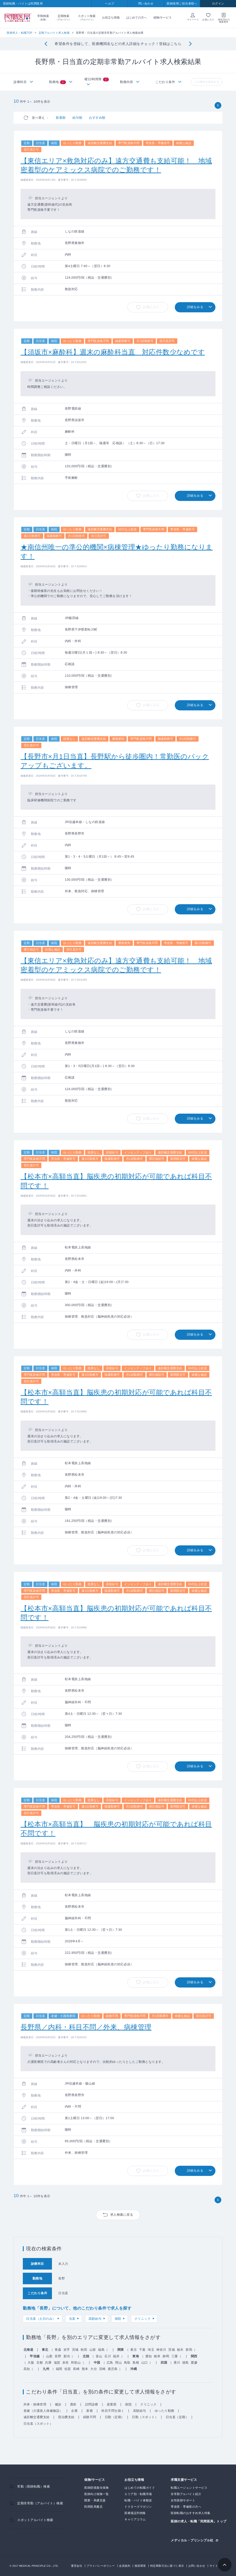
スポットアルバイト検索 (35, 2520)
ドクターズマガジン (138, 2506)
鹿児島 (113, 2369)
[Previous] (46, 44)
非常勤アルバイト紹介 (186, 2494)
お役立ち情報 (111, 17)
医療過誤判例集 (135, 2513)
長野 (58, 2356)
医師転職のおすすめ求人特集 (190, 2513)
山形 (92, 2349)
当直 (72, 2318)
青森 (58, 2349)
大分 (93, 2369)
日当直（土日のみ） (41, 2318)
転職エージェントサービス (189, 2487)
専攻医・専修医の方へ (186, 2506)
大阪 (31, 2362)
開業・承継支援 (95, 2500)
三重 (174, 2356)
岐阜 (157, 2356)
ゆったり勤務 (164, 2410)
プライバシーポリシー (100, 2565)
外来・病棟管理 (35, 2404)
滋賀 (57, 2362)
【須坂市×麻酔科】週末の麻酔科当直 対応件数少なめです (113, 352)
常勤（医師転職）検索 (33, 2486)
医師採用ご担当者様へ (182, 3)
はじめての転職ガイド (139, 2487)
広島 (110, 2362)
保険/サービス (162, 17)
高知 (26, 2369)
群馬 (189, 2349)
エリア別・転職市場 (138, 2494)
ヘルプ (109, 3)
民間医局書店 (93, 2506)
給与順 (77, 117)
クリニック (142, 2318)
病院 (118, 2318)
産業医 (112, 2404)
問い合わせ (146, 3)
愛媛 (194, 2362)
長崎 (76, 2369)
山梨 (49, 2356)
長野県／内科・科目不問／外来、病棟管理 (86, 2027)
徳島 (185, 2362)
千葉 (142, 2349)
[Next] (190, 44)
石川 (107, 2356)
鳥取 (127, 2362)
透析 (73, 2404)
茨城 (171, 2349)
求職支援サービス (184, 2479)
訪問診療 (91, 2404)
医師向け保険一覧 (96, 2494)
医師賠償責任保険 (96, 2487)
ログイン (218, 3)
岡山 (118, 2362)
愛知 (148, 2356)
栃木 (180, 2349)
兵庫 (48, 2362)
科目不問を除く (112, 2410)
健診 (58, 2404)
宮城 (75, 2349)
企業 (74, 2410)
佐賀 (67, 2369)
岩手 (66, 2349)
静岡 (166, 2356)
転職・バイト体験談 (138, 2500)
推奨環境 (140, 2565)
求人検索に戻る (121, 2214)
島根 (136, 2362)
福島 (101, 2349)
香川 (177, 2362)
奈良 (65, 2362)
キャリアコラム (135, 2519)
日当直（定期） (177, 2417)
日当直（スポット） (38, 2423)
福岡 (59, 2369)
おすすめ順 (97, 117)
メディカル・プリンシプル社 (192, 2540)
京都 (39, 2362)
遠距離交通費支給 (36, 2417)
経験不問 (89, 2417)
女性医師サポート (183, 2500)
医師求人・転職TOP (19, 32)
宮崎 (102, 2369)
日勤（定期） (114, 2417)
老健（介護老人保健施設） (43, 2410)
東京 (133, 2349)
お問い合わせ (196, 2565)
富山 (99, 2356)
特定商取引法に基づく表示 (167, 2565)
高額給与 (95, 2318)
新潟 (66, 2356)
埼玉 (151, 2349)
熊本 (85, 2369)
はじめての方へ (136, 17)
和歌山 (76, 2362)
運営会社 (76, 2565)
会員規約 (124, 2565)
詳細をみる (195, 307)
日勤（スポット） (145, 2417)
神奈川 (161, 2349)
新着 (89, 2410)
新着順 (61, 117)
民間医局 (18, 17)
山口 (144, 2362)
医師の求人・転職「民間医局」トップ (199, 2521)
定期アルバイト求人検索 (54, 32)
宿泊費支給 (66, 2417)
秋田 (84, 2349)
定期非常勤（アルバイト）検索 (40, 2503)
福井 (116, 2356)
